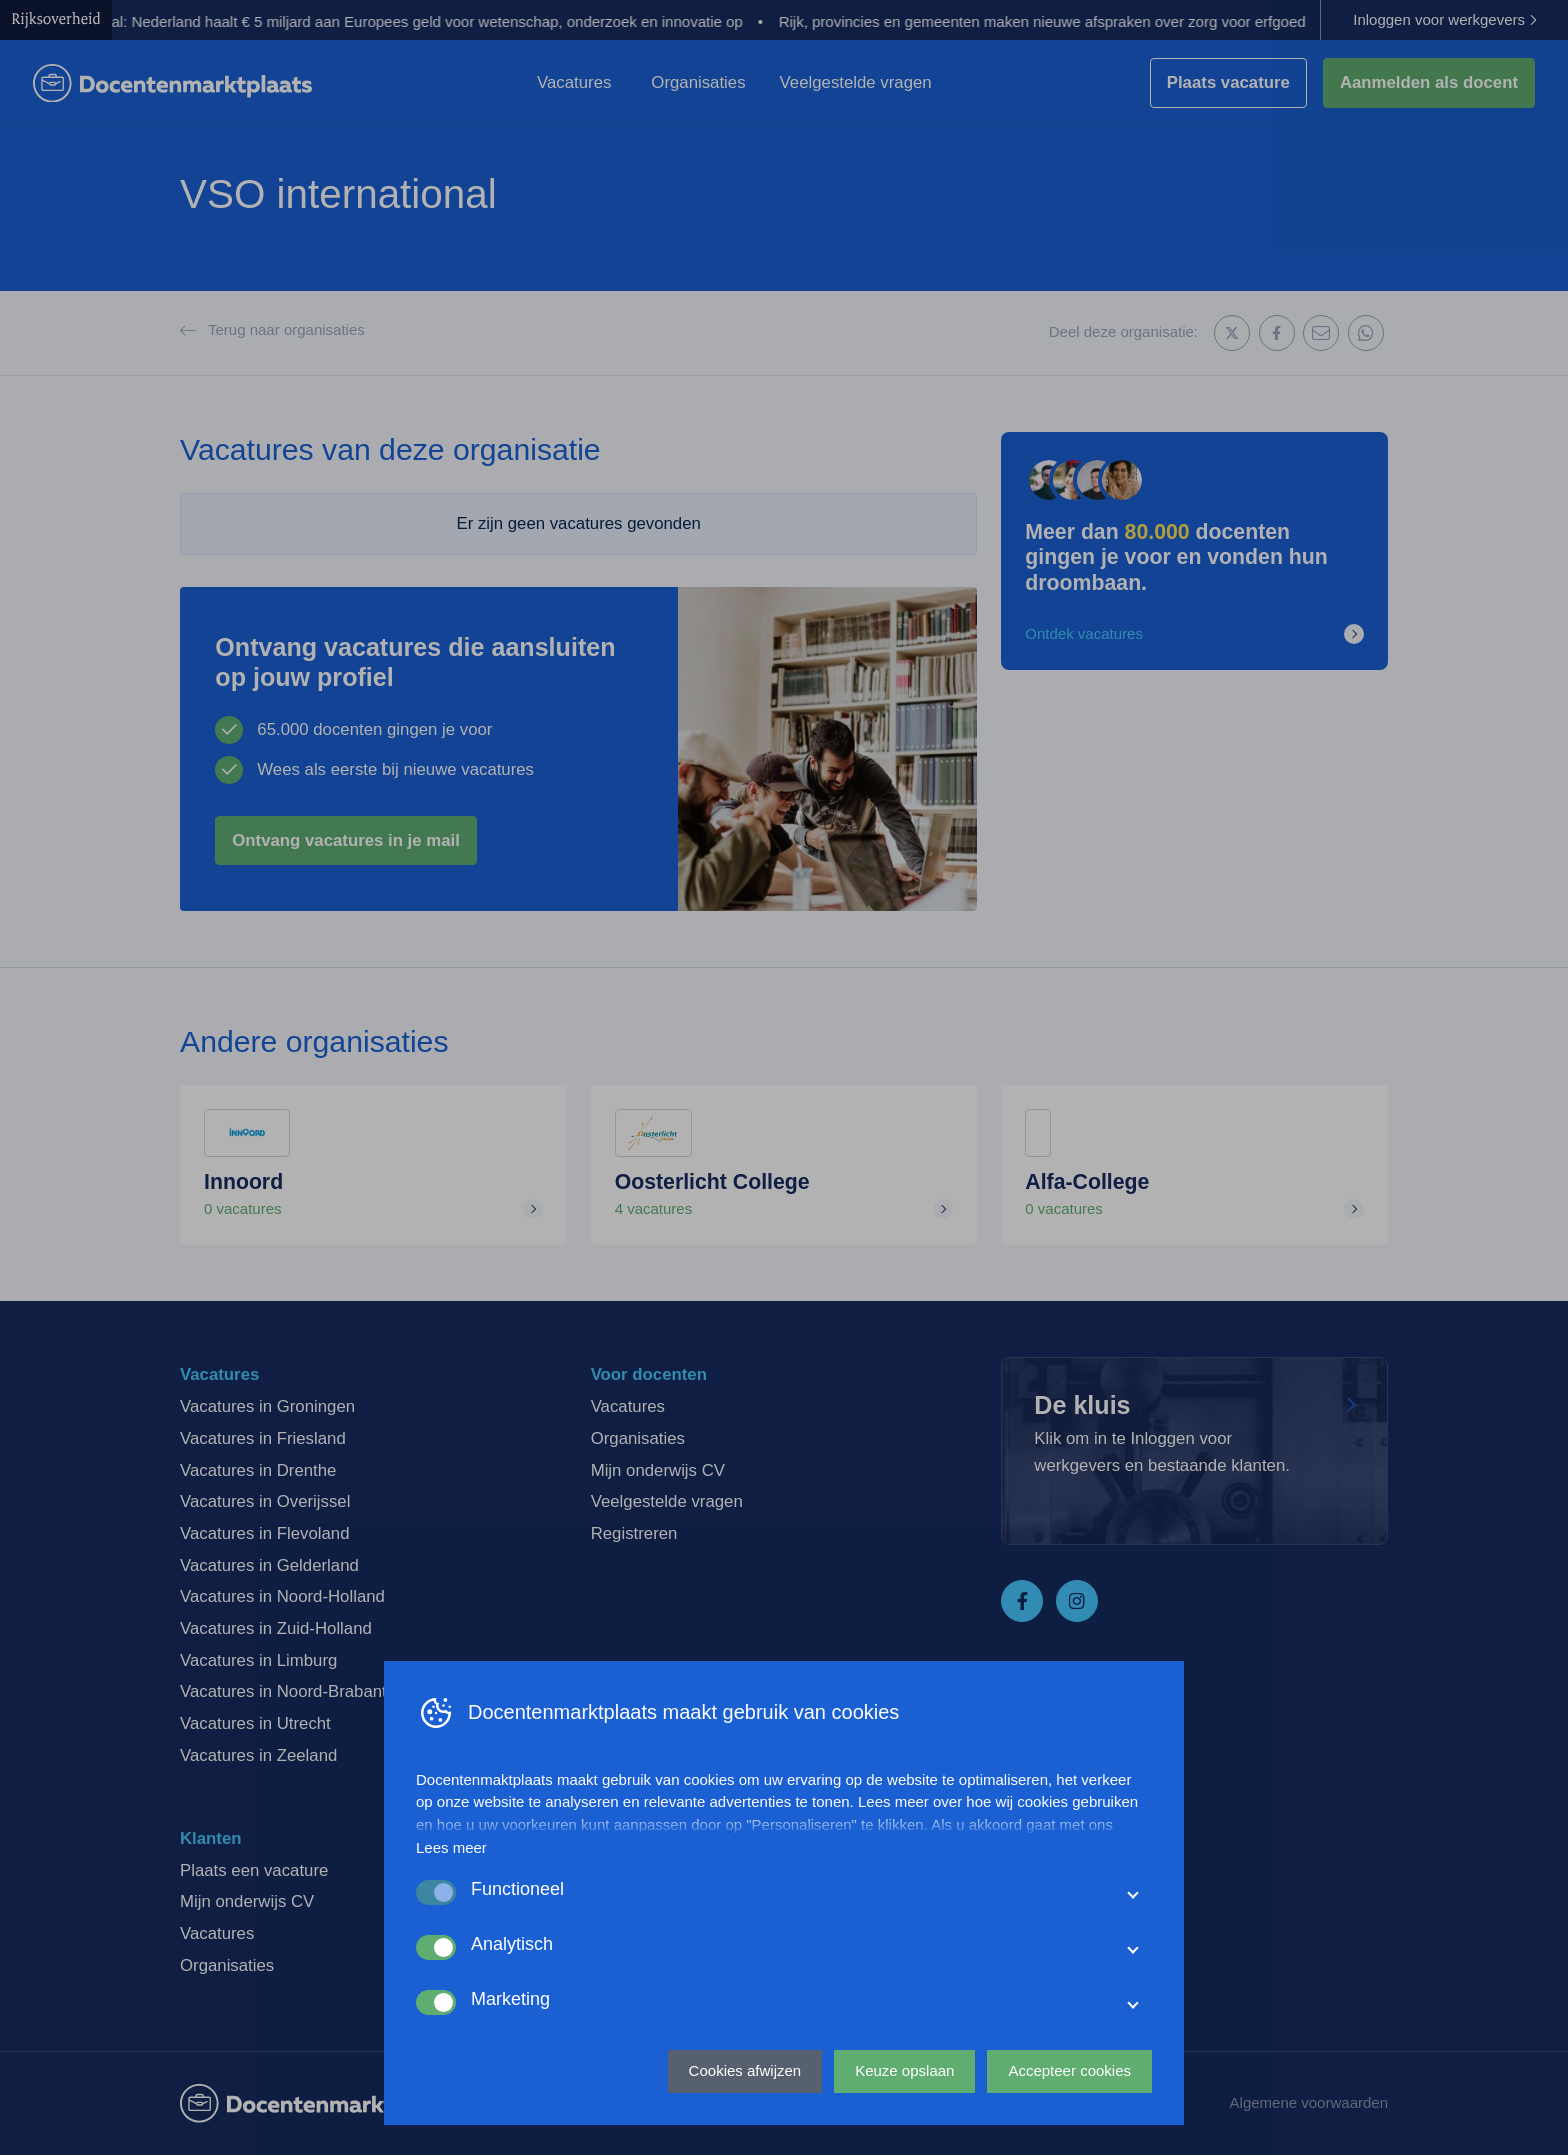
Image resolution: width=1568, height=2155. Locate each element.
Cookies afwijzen (745, 2070)
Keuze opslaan (904, 2070)
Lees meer (451, 1847)
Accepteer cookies (1069, 2070)
